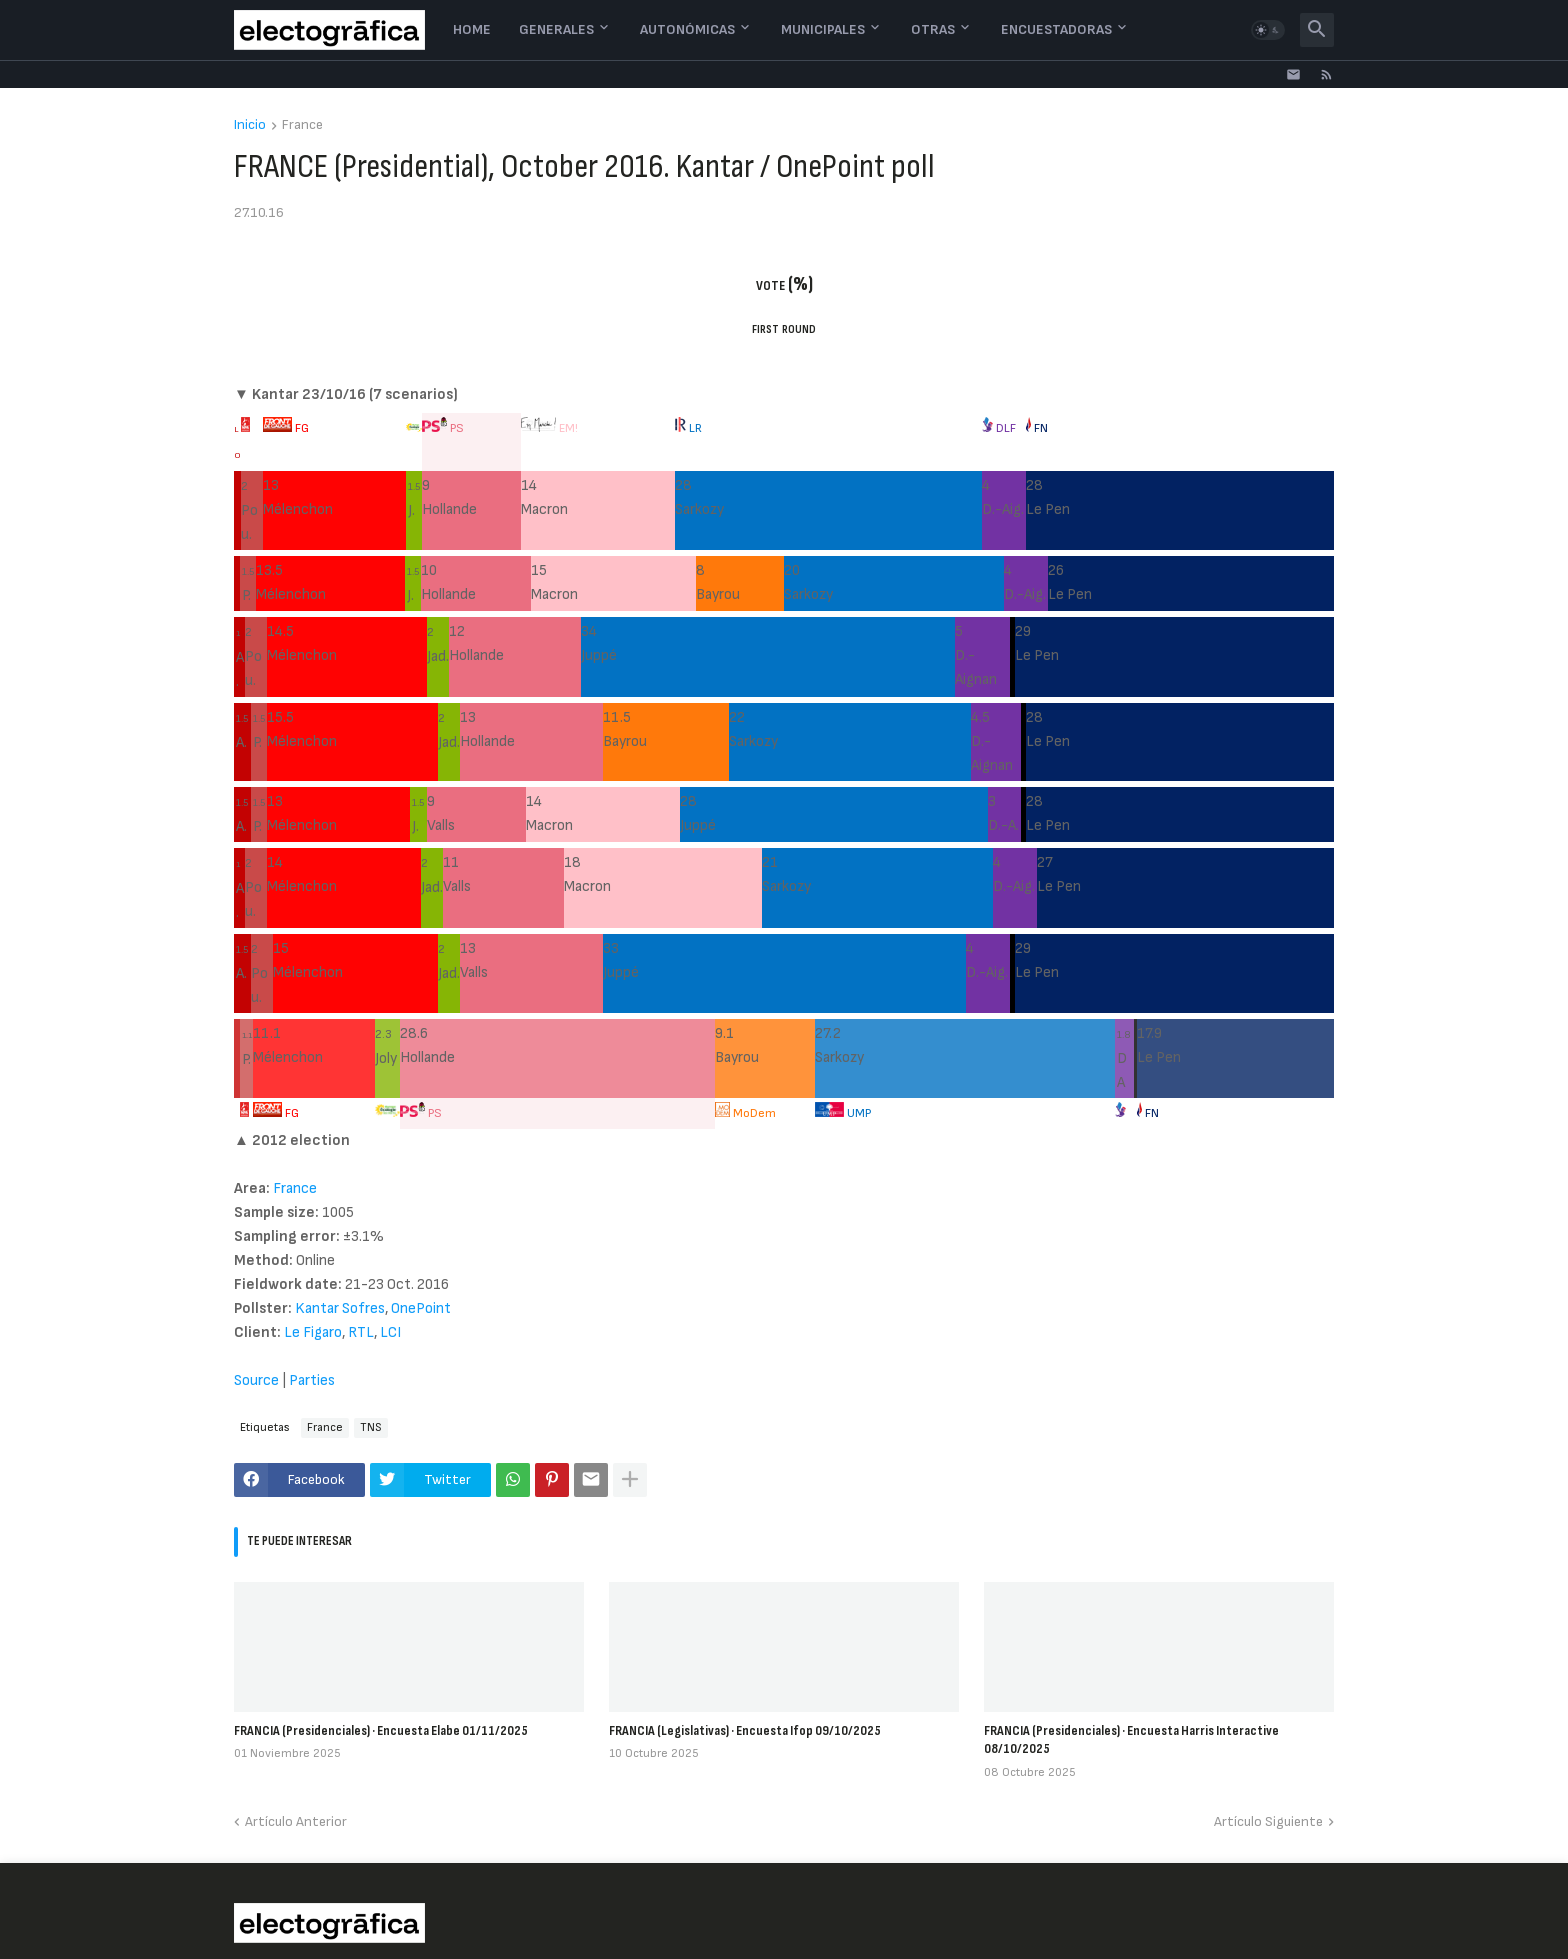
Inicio (250, 125)
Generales (556, 29)
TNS (371, 1427)
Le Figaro (313, 1332)
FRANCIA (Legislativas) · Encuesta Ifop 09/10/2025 (745, 1730)
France (302, 125)
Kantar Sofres (340, 1308)
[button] (1268, 30)
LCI (390, 1332)
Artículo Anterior (296, 1821)
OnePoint (421, 1308)
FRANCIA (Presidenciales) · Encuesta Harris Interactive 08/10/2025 (1131, 1739)
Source (256, 1380)
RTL (361, 1332)
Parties (312, 1380)
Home (472, 29)
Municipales (823, 29)
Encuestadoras (1056, 29)
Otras (933, 29)
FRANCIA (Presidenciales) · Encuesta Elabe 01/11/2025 (381, 1730)
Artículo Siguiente (1268, 1821)
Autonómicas (687, 29)
